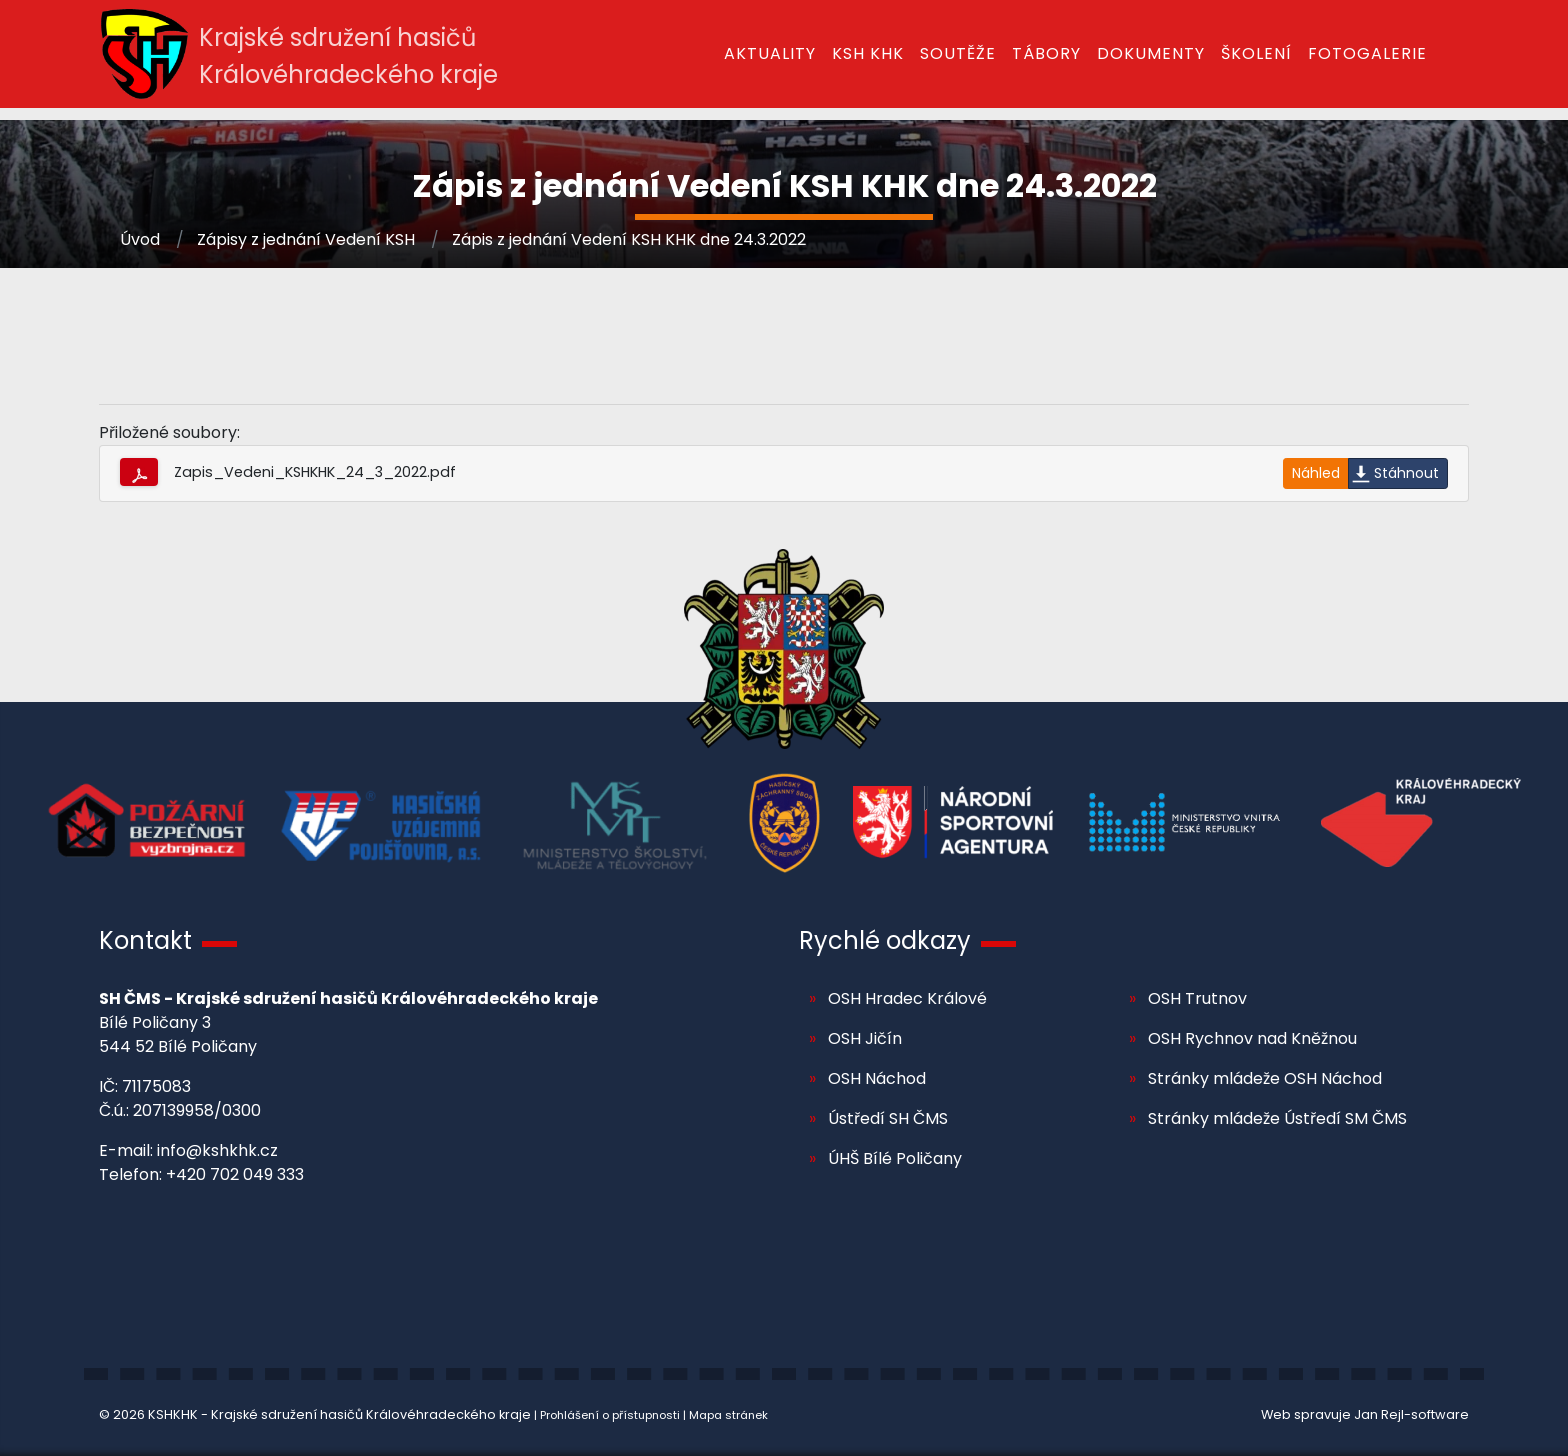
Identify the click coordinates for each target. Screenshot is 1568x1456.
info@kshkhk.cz (217, 1150)
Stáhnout (1406, 473)
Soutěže (958, 53)
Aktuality (770, 53)
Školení (1256, 53)
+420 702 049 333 (235, 1174)
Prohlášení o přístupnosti (610, 1415)
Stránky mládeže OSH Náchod (1265, 1078)
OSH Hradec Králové (907, 998)
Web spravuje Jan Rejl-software (1365, 1414)
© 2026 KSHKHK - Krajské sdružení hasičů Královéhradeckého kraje (315, 1414)
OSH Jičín (865, 1038)
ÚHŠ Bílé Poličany (895, 1158)
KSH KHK (868, 53)
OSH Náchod (877, 1078)
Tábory (1046, 53)
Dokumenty (1151, 53)
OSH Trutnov (1197, 998)
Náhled (1316, 473)
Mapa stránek (728, 1415)
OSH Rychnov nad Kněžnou (1252, 1038)
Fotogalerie (1367, 53)
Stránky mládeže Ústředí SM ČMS (1277, 1118)
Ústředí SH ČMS (888, 1118)
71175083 (156, 1086)
